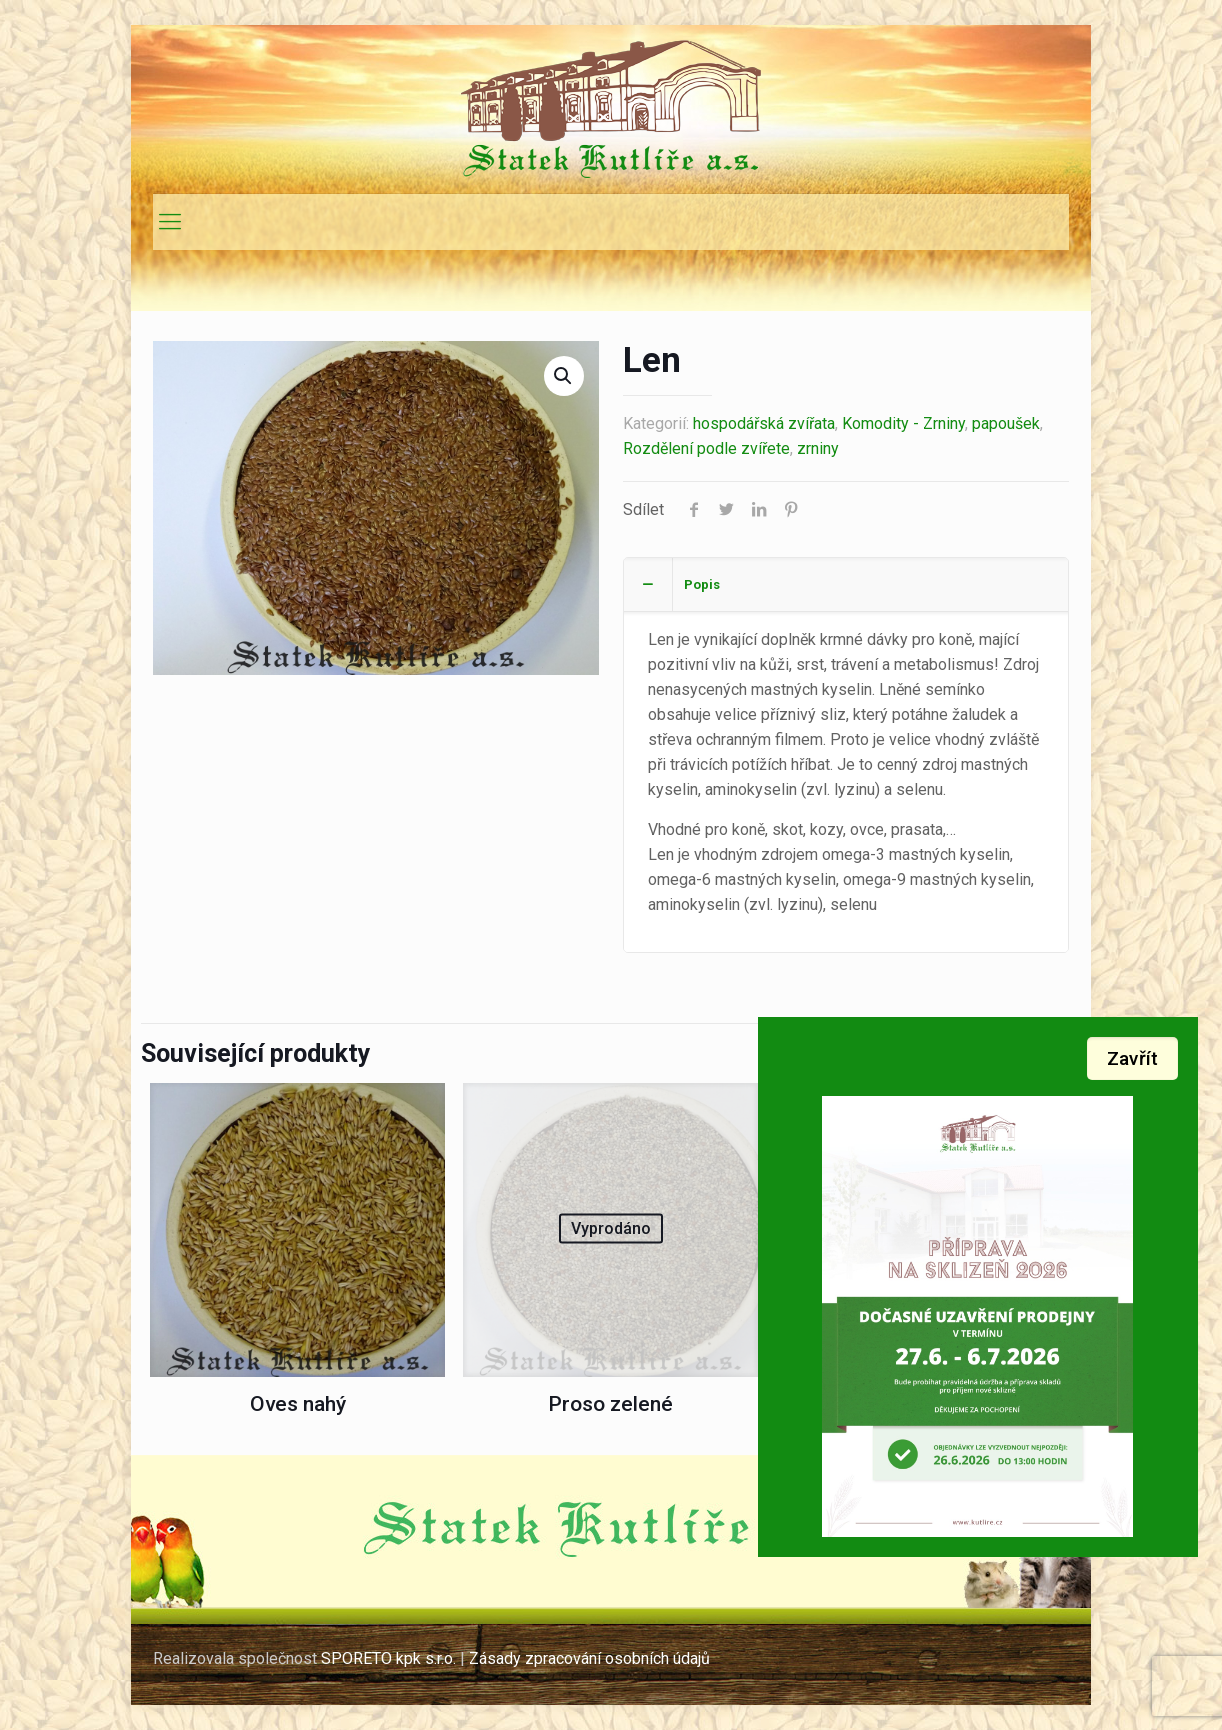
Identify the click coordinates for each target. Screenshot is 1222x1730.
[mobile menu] (170, 222)
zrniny (818, 448)
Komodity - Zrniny (903, 423)
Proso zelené (610, 1404)
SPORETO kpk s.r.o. (388, 1658)
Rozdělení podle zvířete (706, 448)
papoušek (1006, 423)
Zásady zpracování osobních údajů (591, 1658)
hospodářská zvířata (764, 423)
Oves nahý (298, 1404)
